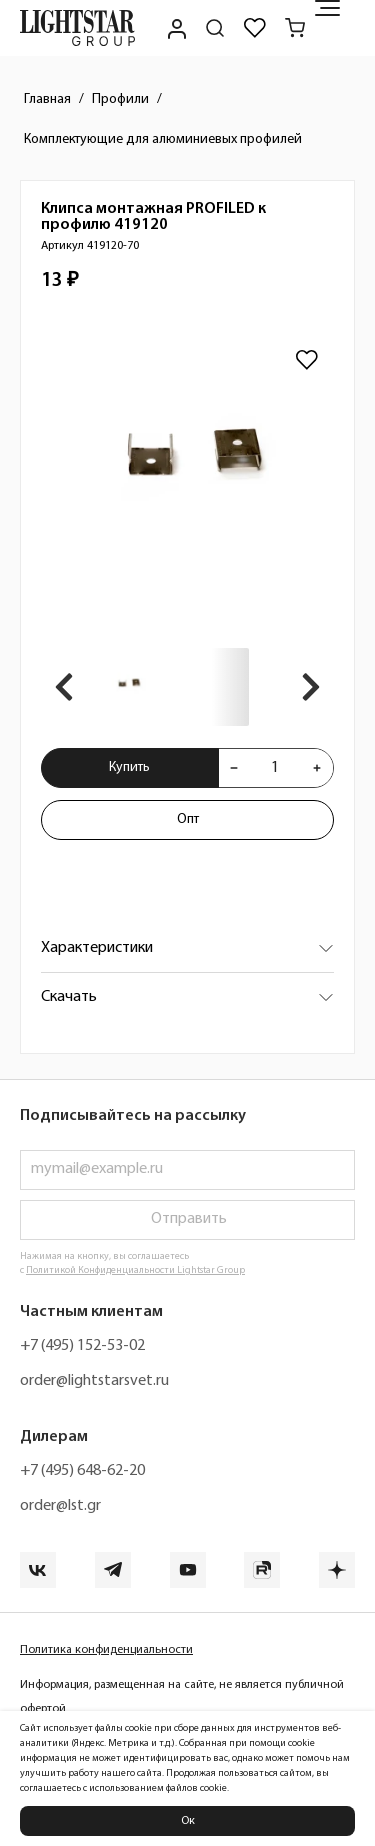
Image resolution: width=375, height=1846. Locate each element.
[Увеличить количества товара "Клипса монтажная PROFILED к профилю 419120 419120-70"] (317, 768)
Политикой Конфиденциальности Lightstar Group (135, 1270)
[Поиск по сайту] (215, 28)
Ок (188, 1821)
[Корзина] (295, 28)
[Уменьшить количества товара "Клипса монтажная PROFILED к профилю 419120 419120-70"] (234, 768)
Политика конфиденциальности (106, 1650)
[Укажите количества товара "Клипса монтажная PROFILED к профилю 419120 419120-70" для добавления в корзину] (275, 768)
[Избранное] (255, 28)
